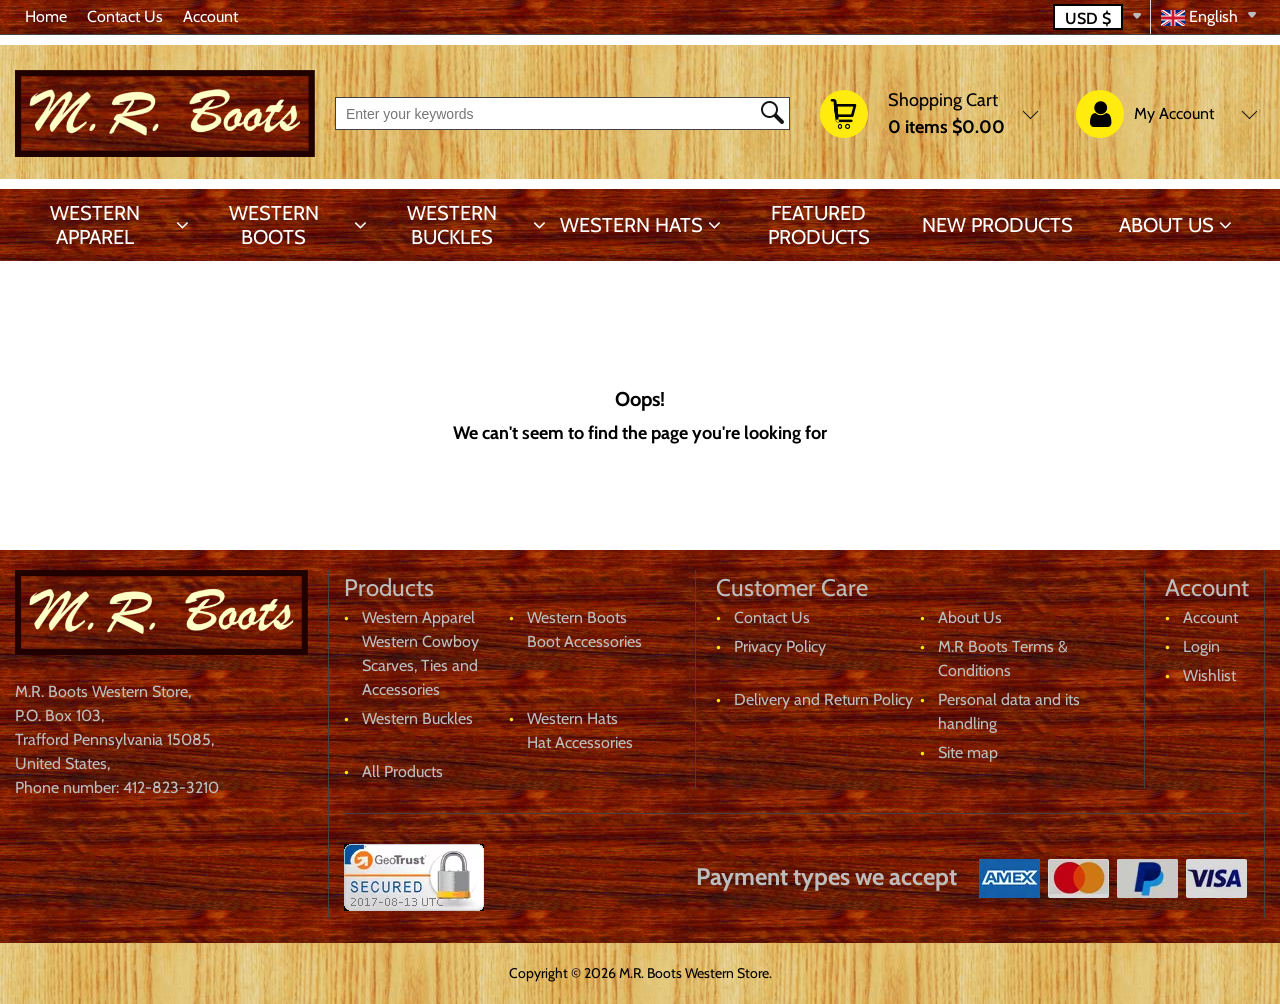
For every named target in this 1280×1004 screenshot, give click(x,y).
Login (1201, 646)
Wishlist (1209, 675)
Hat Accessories (580, 742)
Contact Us (125, 16)
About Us (1166, 225)
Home (46, 16)
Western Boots (274, 225)
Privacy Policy (780, 646)
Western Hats (631, 225)
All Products (402, 771)
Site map (968, 752)
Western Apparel (95, 225)
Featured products (819, 225)
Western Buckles (452, 225)
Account (210, 16)
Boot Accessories (584, 641)
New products (997, 225)
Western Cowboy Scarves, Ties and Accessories (420, 665)
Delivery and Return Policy (823, 699)
